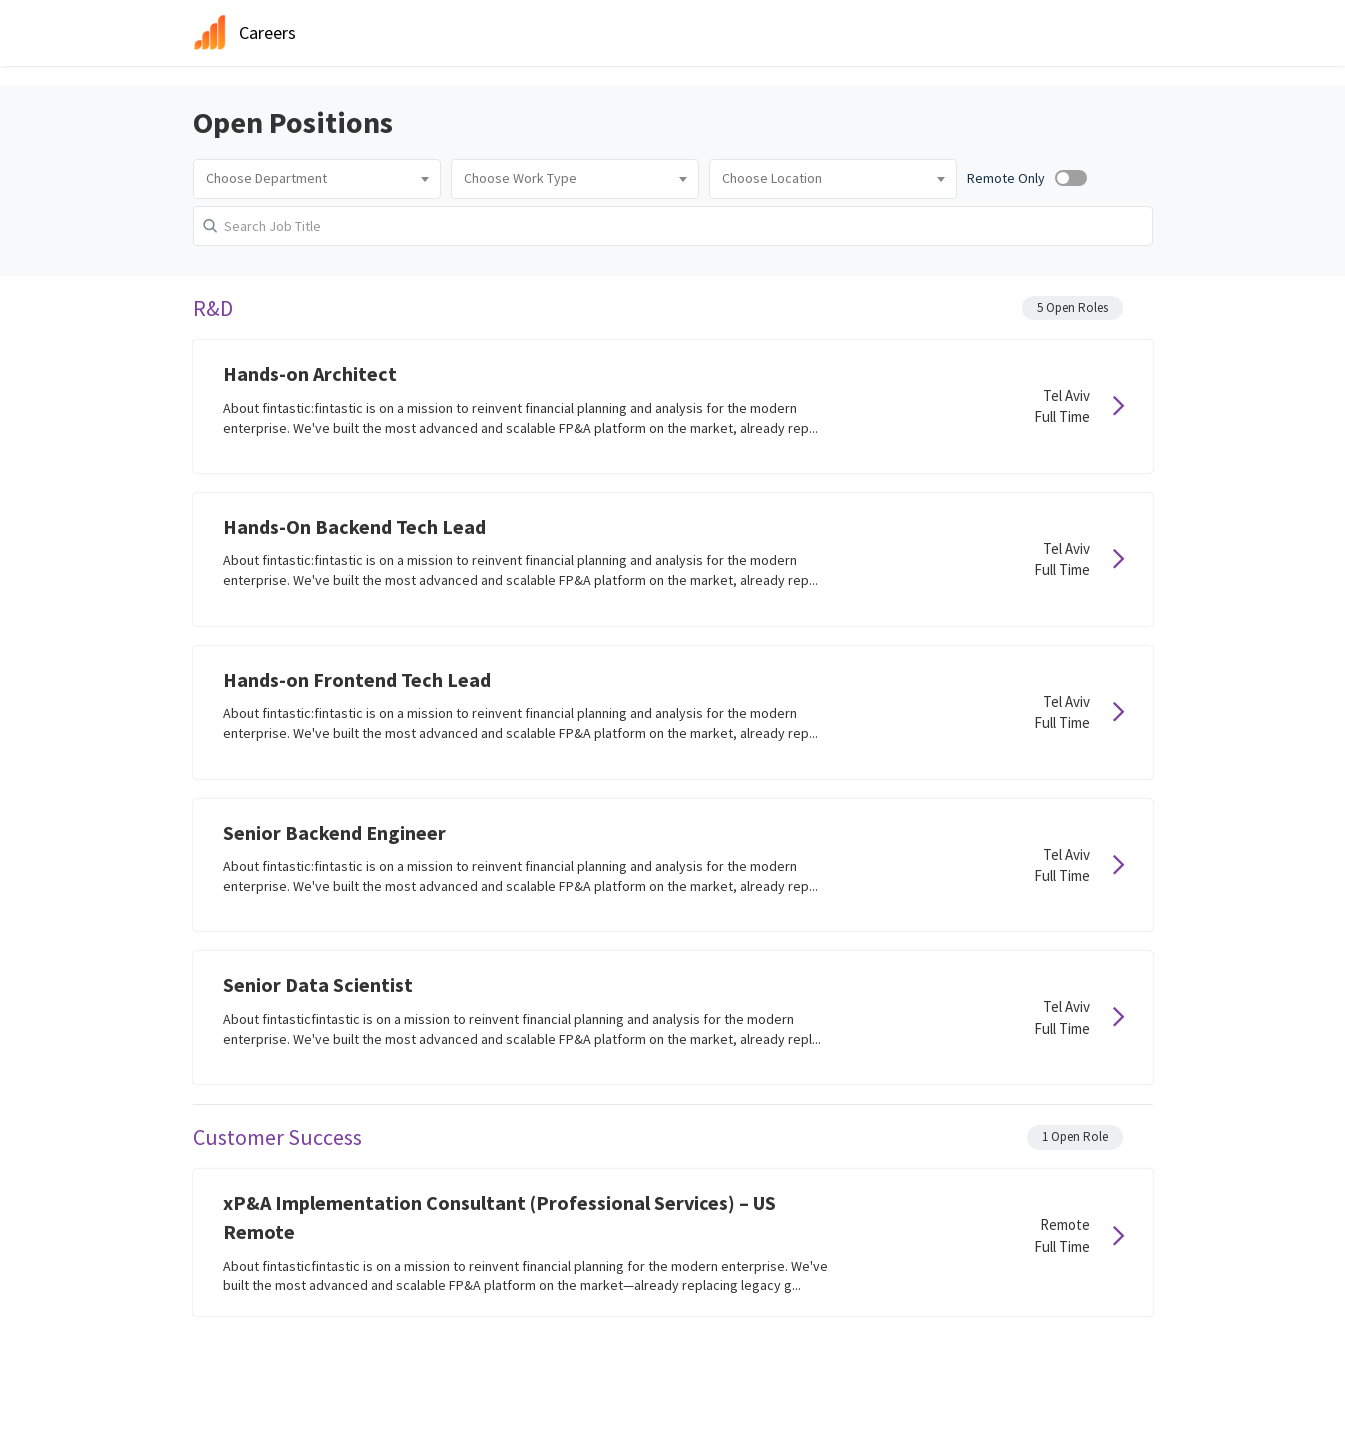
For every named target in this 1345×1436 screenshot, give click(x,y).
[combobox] (317, 179)
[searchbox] (317, 179)
